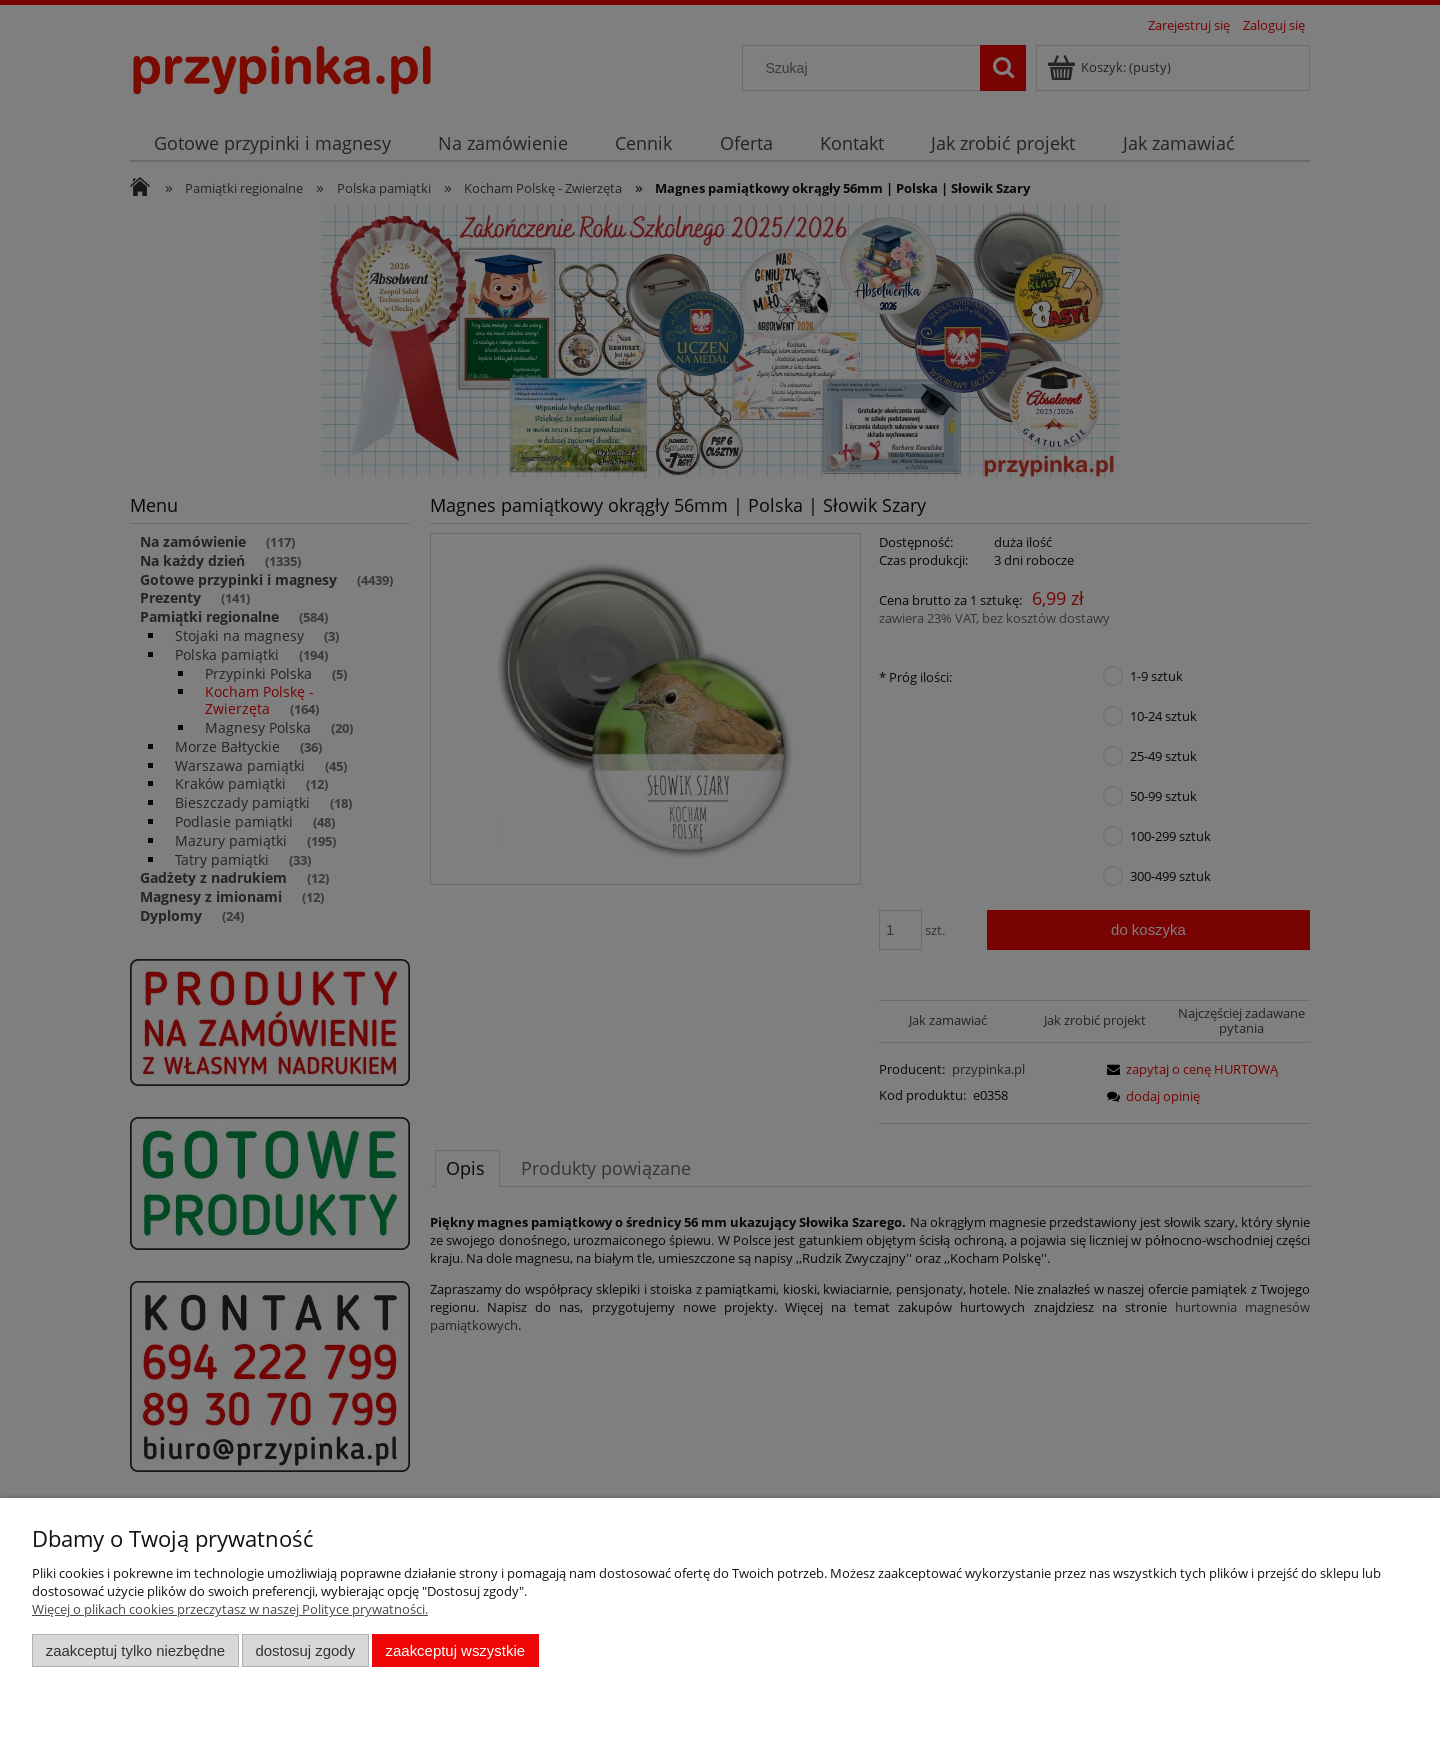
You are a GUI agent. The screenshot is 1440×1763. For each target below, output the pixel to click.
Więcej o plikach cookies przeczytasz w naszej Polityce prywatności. (230, 1609)
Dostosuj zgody (305, 1650)
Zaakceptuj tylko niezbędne (135, 1650)
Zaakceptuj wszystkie (455, 1650)
